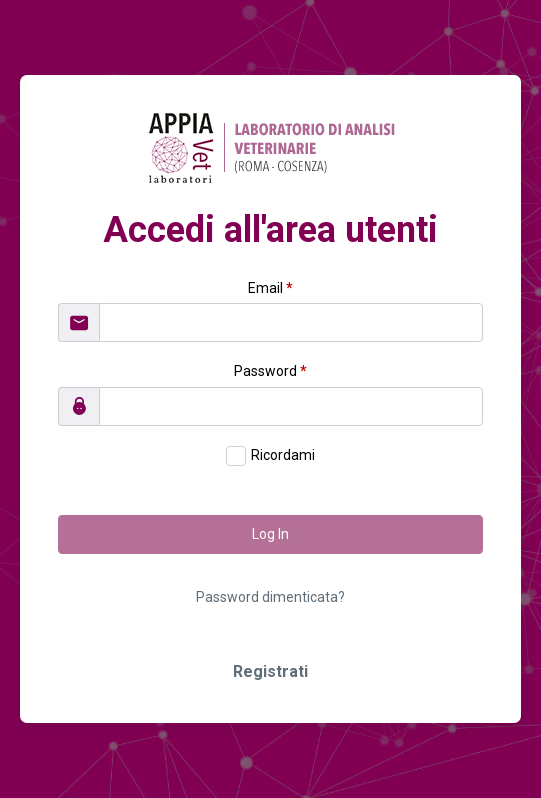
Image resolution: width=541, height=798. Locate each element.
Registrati (270, 671)
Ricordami (283, 455)
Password (270, 371)
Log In (270, 534)
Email (270, 288)
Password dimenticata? (270, 597)
